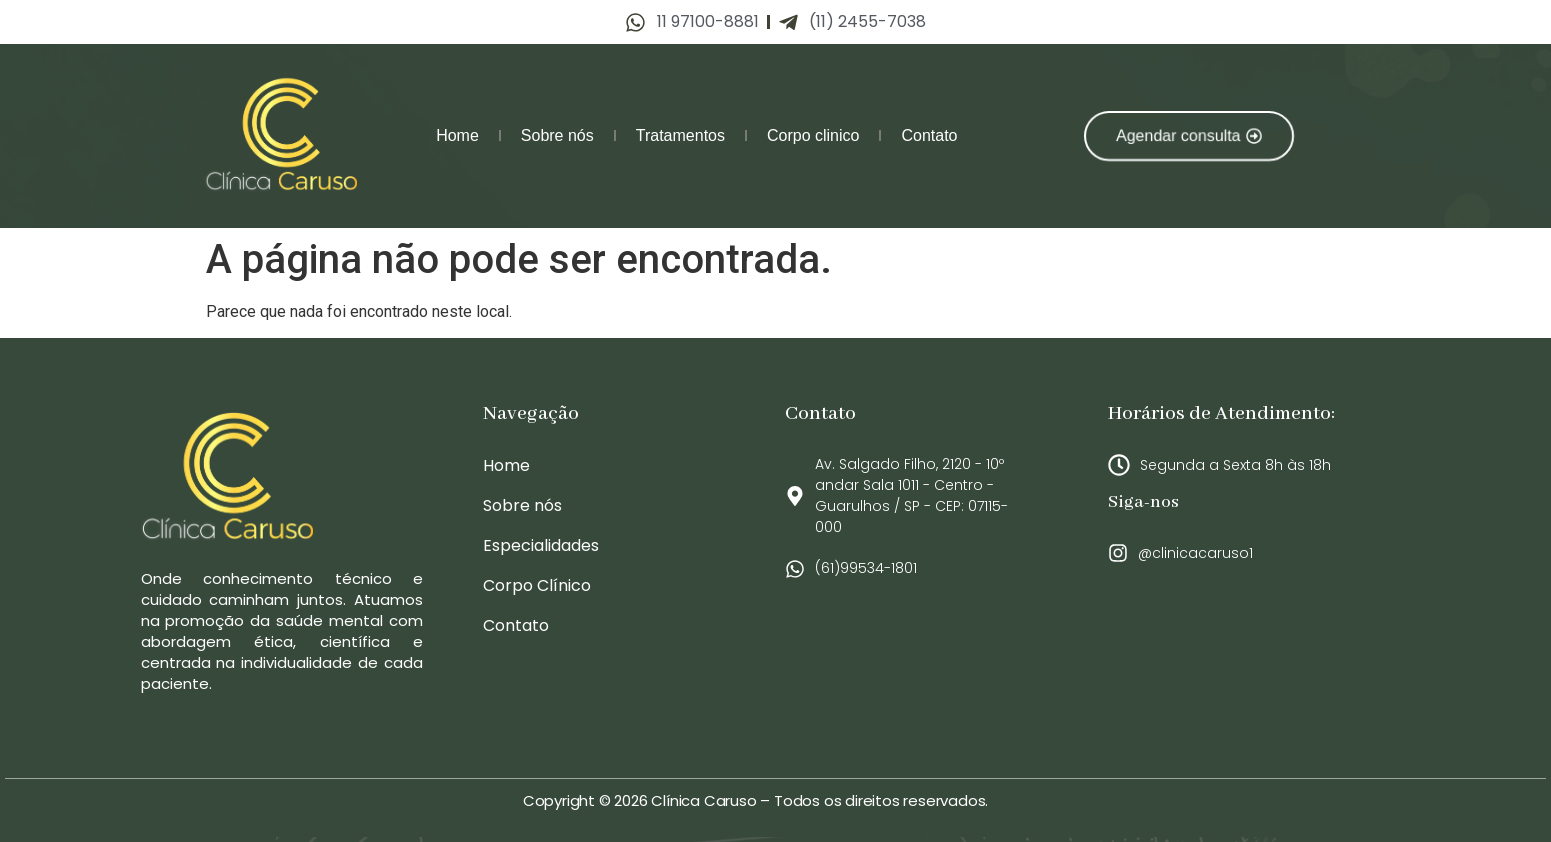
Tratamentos (680, 135)
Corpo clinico (813, 135)
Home (457, 135)
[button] (1187, 135)
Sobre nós (557, 135)
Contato (929, 135)
